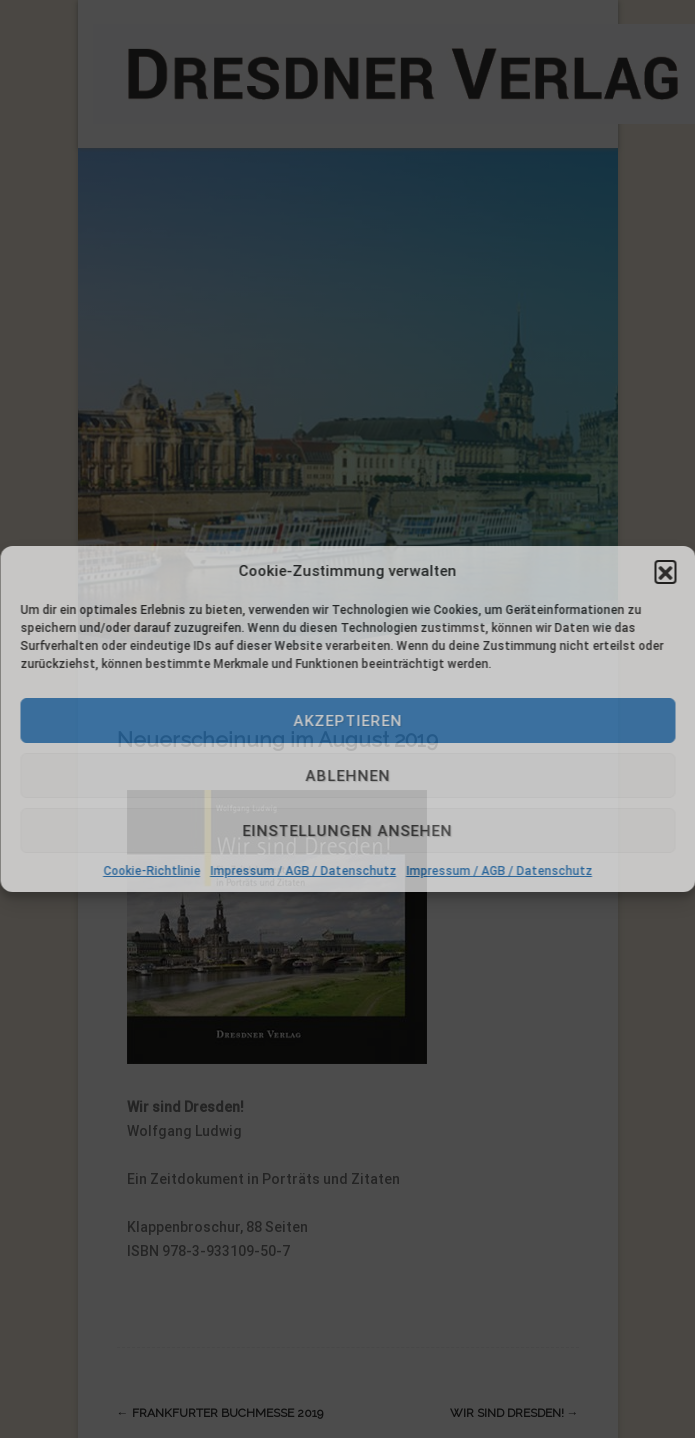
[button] (665, 571)
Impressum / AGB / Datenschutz (303, 871)
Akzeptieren (347, 721)
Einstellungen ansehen (348, 831)
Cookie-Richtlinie (151, 871)
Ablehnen (347, 776)
